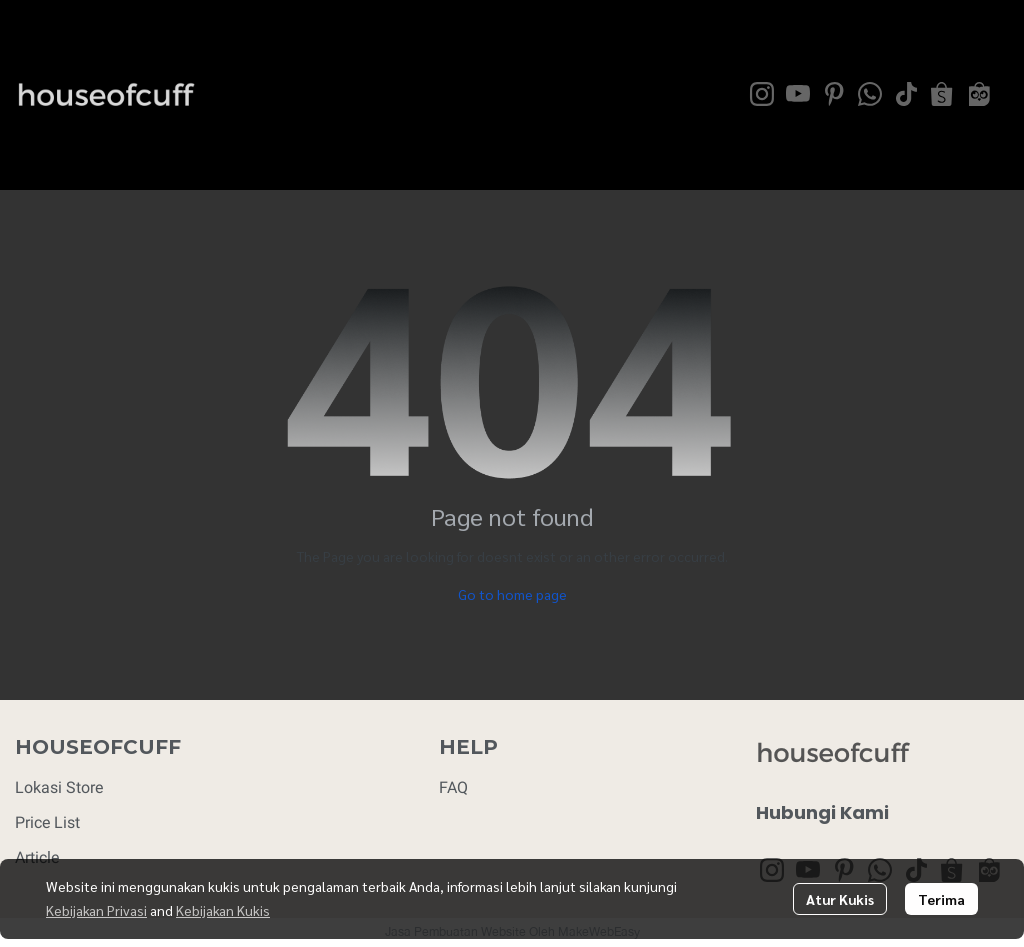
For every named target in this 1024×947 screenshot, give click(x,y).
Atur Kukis (840, 899)
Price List (47, 822)
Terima (941, 899)
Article (37, 857)
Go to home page (512, 594)
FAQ (453, 787)
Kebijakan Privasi (96, 910)
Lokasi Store (59, 787)
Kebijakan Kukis (223, 910)
